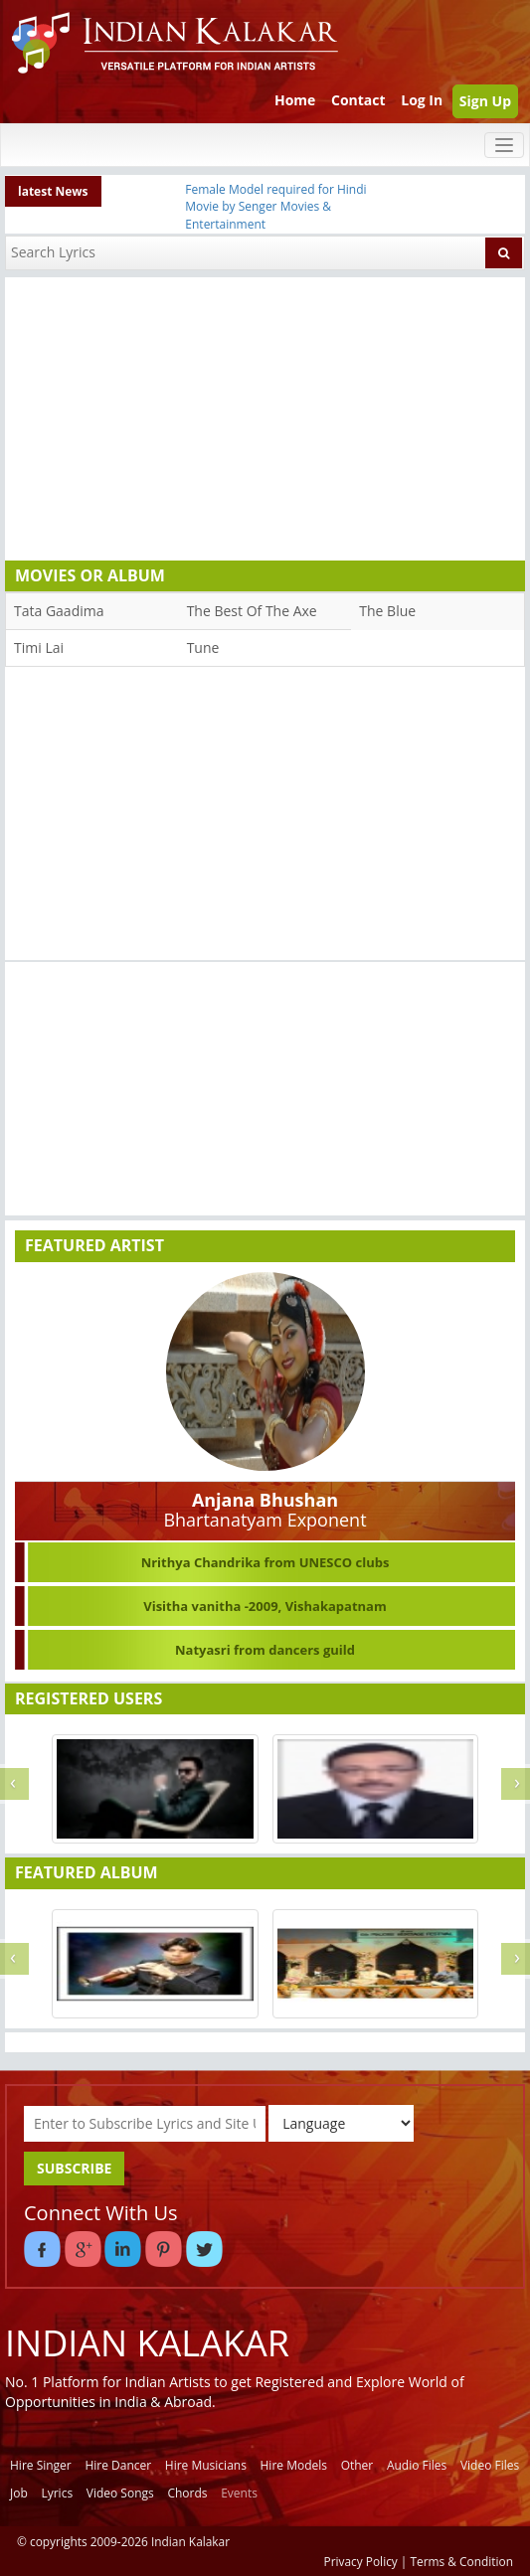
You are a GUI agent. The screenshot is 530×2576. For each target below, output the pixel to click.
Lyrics (57, 2493)
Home (294, 99)
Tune (203, 647)
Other (357, 2465)
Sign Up (485, 100)
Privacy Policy (361, 2561)
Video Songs (120, 2493)
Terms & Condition (462, 2561)
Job (19, 2493)
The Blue (387, 610)
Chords (187, 2493)
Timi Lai (39, 647)
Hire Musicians (206, 2465)
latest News (53, 191)
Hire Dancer (118, 2465)
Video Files (489, 2465)
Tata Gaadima (58, 610)
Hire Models (294, 2465)
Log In (421, 99)
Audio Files (416, 2465)
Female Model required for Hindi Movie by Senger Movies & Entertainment (275, 206)
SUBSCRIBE (74, 2168)
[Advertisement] (260, 416)
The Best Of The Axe (252, 610)
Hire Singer (41, 2465)
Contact (358, 99)
